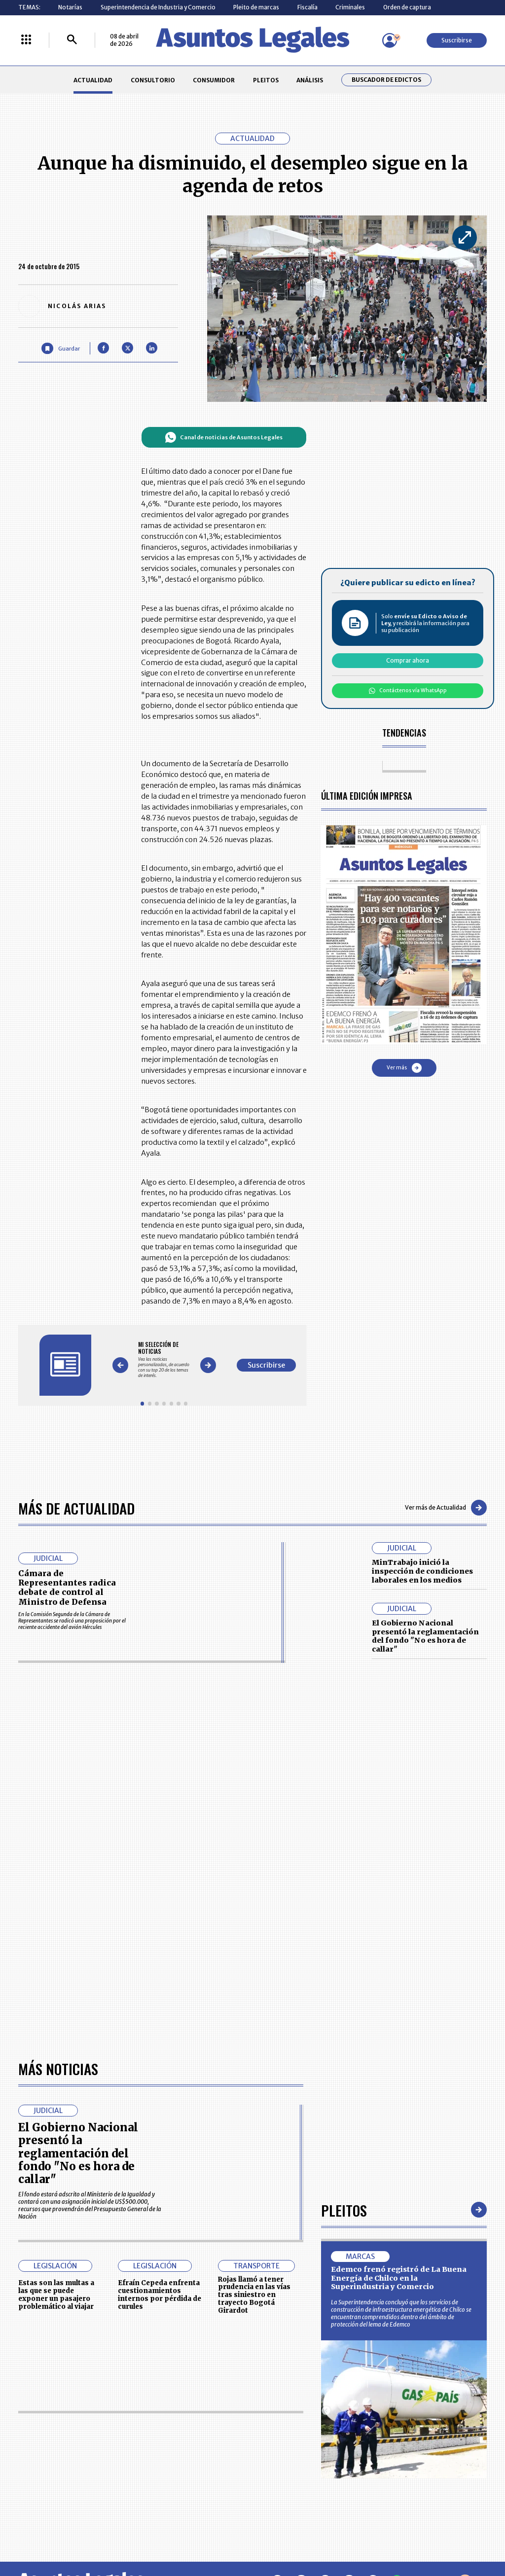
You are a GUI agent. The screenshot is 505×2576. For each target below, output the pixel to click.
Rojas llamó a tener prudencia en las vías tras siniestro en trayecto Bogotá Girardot (254, 2295)
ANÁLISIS (309, 80)
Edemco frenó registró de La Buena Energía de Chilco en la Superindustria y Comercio (399, 2278)
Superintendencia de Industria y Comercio (158, 7)
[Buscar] (72, 40)
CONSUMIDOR (214, 80)
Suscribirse (456, 40)
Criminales (350, 7)
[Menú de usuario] (389, 40)
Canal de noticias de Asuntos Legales (223, 437)
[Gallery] (164, 1359)
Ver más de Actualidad (446, 1508)
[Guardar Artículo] (60, 348)
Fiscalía (307, 7)
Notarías (70, 7)
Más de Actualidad (76, 1507)
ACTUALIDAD (92, 80)
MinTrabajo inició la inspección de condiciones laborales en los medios (422, 1571)
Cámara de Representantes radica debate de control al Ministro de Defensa (67, 1587)
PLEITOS (266, 80)
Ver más (404, 1068)
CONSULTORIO (153, 80)
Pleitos (344, 2210)
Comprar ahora (407, 660)
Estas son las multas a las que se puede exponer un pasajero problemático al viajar (56, 2294)
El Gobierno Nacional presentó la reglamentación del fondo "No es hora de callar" (425, 1636)
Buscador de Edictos (386, 79)
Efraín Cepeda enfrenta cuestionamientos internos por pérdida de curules (159, 2294)
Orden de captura (407, 7)
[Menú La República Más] (26, 40)
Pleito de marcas (256, 7)
